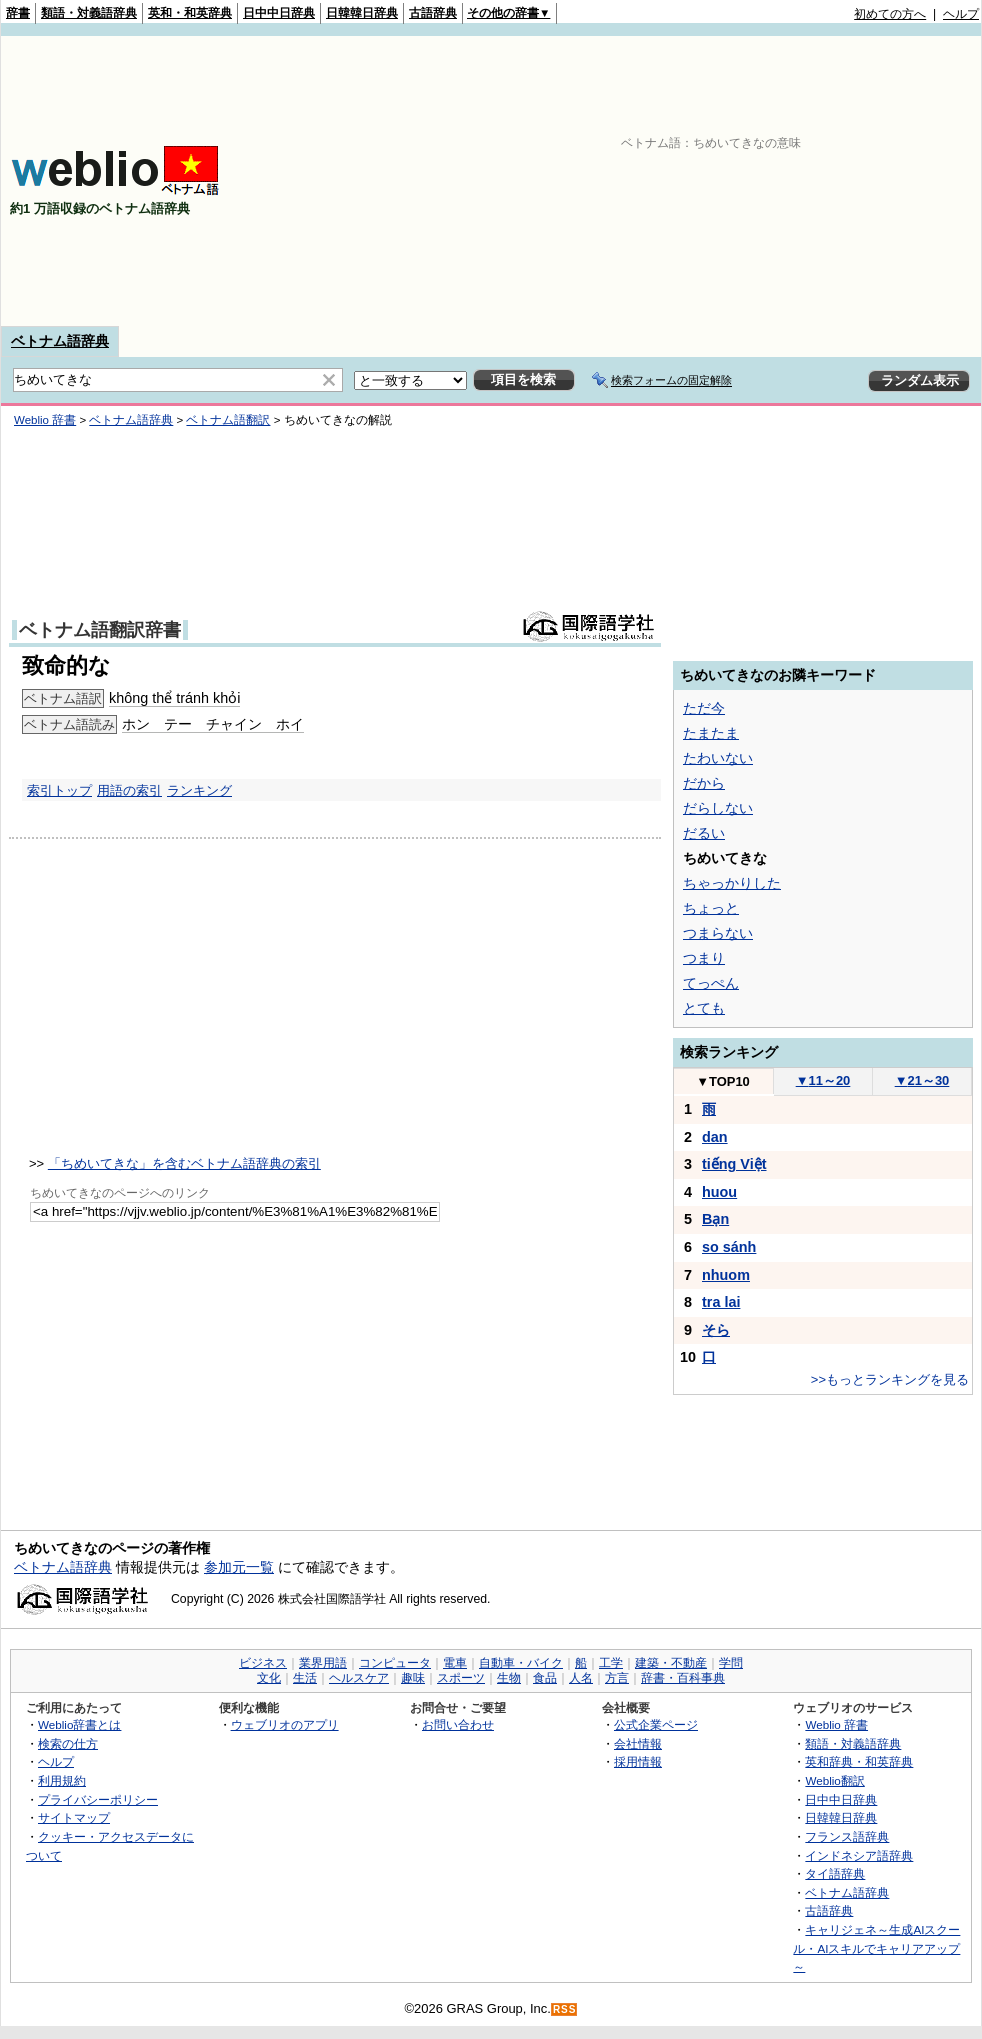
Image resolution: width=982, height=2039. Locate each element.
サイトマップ (74, 1817)
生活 (305, 1678)
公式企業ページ (656, 1724)
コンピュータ (395, 1663)
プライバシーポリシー (98, 1799)
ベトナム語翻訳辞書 (100, 630)
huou (719, 1192)
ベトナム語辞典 (60, 341)
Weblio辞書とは (79, 1724)
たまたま (711, 733)
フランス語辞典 (847, 1836)
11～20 (823, 1080)
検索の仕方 (68, 1743)
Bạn (715, 1219)
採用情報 (638, 1761)
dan (715, 1137)
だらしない (718, 808)
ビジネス (263, 1663)
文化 (269, 1678)
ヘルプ (961, 14)
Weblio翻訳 (834, 1780)
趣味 (413, 1678)
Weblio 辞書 (45, 420)
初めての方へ (890, 14)
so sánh (729, 1247)
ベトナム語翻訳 (228, 420)
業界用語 (323, 1663)
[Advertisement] (720, 181)
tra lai (721, 1302)
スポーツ (461, 1678)
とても (704, 1008)
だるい (704, 833)
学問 (731, 1663)
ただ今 (704, 708)
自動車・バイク (521, 1663)
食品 (545, 1678)
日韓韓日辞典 (362, 13)
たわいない (718, 758)
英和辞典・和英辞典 (859, 1761)
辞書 (18, 13)
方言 (617, 1678)
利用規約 (62, 1780)
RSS (565, 2009)
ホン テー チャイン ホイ (213, 724)
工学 (611, 1663)
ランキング (199, 790)
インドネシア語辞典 (859, 1855)
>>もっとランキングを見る (890, 1379)
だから (704, 783)
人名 (581, 1678)
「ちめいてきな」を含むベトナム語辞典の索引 (184, 1163)
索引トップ (59, 790)
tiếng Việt (734, 1164)
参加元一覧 (239, 1567)
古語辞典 (433, 13)
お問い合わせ (458, 1724)
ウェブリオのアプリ (285, 1724)
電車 (455, 1663)
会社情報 (638, 1743)
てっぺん (711, 983)
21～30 (922, 1080)
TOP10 (723, 1081)
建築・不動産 (671, 1663)
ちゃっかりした (732, 883)
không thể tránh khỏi (174, 698)
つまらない (718, 933)
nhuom (726, 1275)
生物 (509, 1678)
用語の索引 (129, 790)
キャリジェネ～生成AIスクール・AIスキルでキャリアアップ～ (876, 1948)
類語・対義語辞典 (89, 13)
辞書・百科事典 (683, 1678)
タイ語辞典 (835, 1873)
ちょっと (711, 908)
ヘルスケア (359, 1678)
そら (716, 1330)
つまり (704, 958)
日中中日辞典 (279, 13)
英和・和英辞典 (190, 13)
